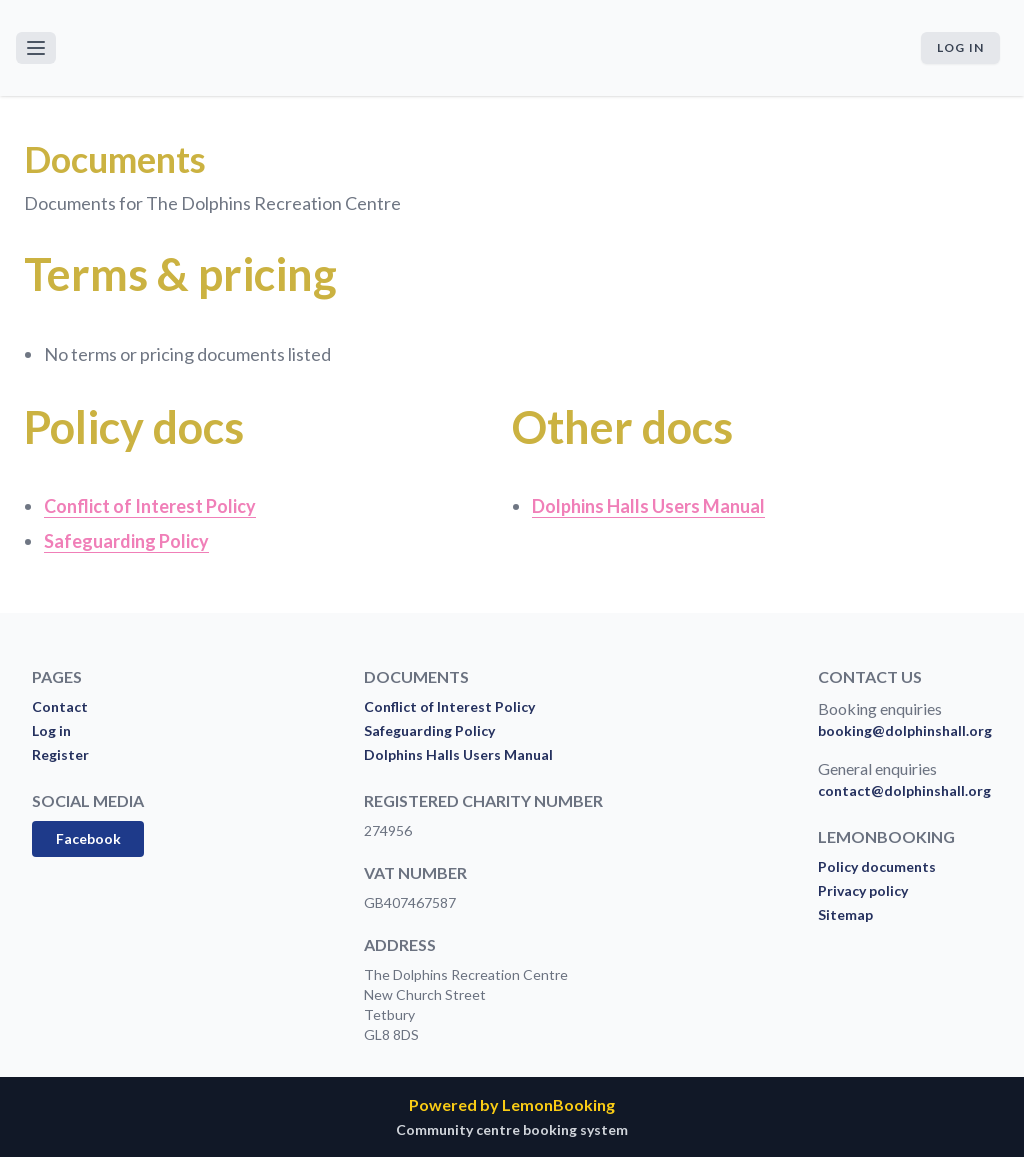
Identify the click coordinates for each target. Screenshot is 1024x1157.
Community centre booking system (512, 1129)
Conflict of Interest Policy (449, 706)
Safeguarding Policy (429, 730)
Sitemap (845, 914)
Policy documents (877, 866)
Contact (60, 706)
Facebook (88, 838)
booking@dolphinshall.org (905, 730)
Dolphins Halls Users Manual (458, 754)
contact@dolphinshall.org (904, 790)
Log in (960, 47)
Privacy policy (863, 890)
